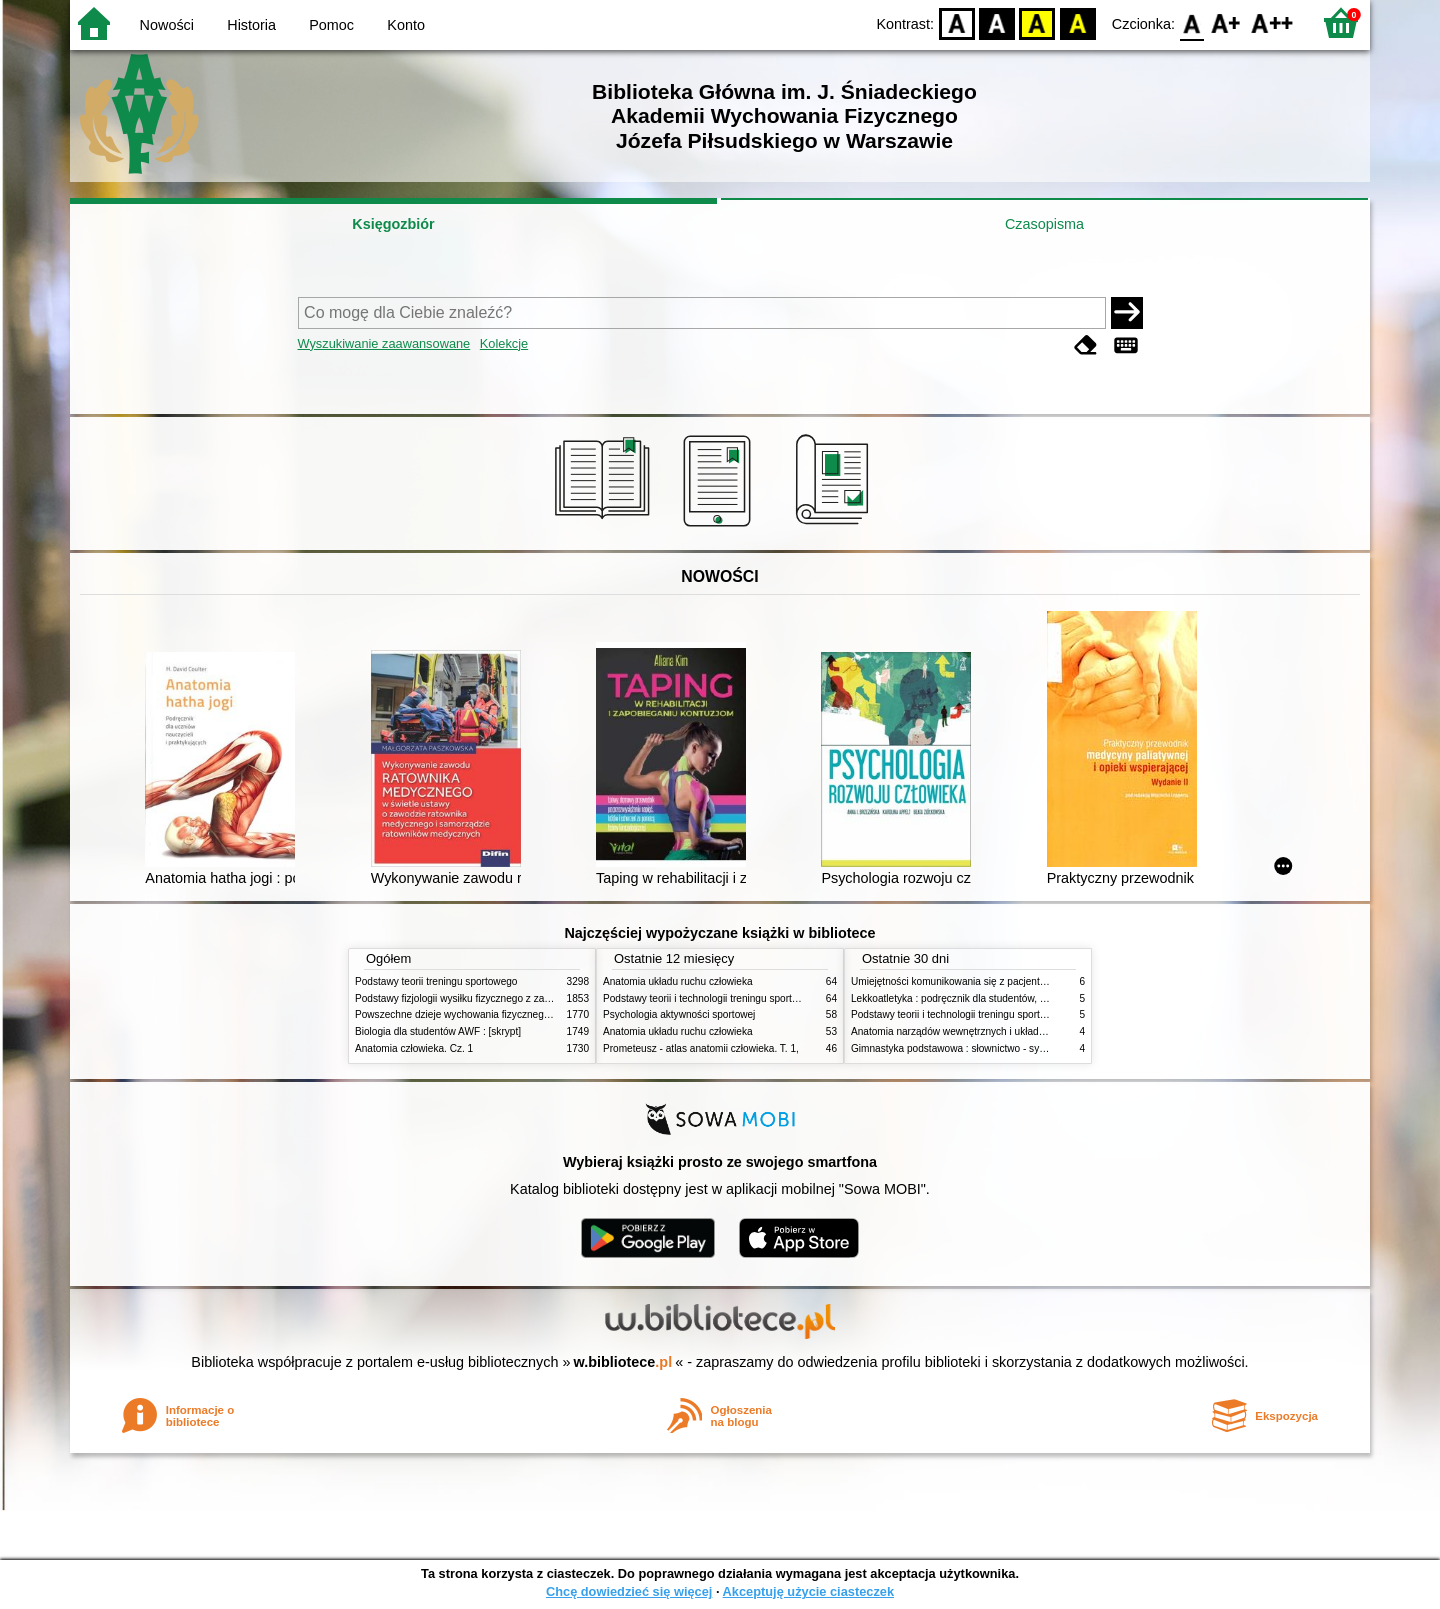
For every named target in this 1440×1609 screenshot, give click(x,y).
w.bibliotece (623, 1362)
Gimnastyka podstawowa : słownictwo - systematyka (968, 1048)
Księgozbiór (393, 224)
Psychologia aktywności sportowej (679, 1014)
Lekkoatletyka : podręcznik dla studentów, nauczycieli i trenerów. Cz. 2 (1008, 998)
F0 (1191, 22)
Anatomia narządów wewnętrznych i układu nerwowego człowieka (998, 1031)
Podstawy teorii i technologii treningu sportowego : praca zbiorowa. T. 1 (1009, 1014)
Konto (406, 25)
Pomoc (331, 25)
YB (1037, 22)
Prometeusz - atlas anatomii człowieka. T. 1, (701, 1048)
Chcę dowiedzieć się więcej (629, 1591)
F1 (1226, 22)
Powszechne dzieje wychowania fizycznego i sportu (470, 1014)
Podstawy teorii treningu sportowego (436, 981)
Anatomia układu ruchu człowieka (678, 981)
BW (997, 22)
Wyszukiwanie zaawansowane (384, 343)
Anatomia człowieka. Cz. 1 (414, 1048)
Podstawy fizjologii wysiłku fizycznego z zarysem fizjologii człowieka (506, 998)
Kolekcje (504, 343)
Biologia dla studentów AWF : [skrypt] (438, 1031)
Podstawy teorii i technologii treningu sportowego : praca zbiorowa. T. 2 (761, 998)
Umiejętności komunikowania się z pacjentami (953, 981)
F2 (1272, 22)
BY (1077, 22)
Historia (251, 25)
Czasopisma (1044, 224)
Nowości (167, 25)
